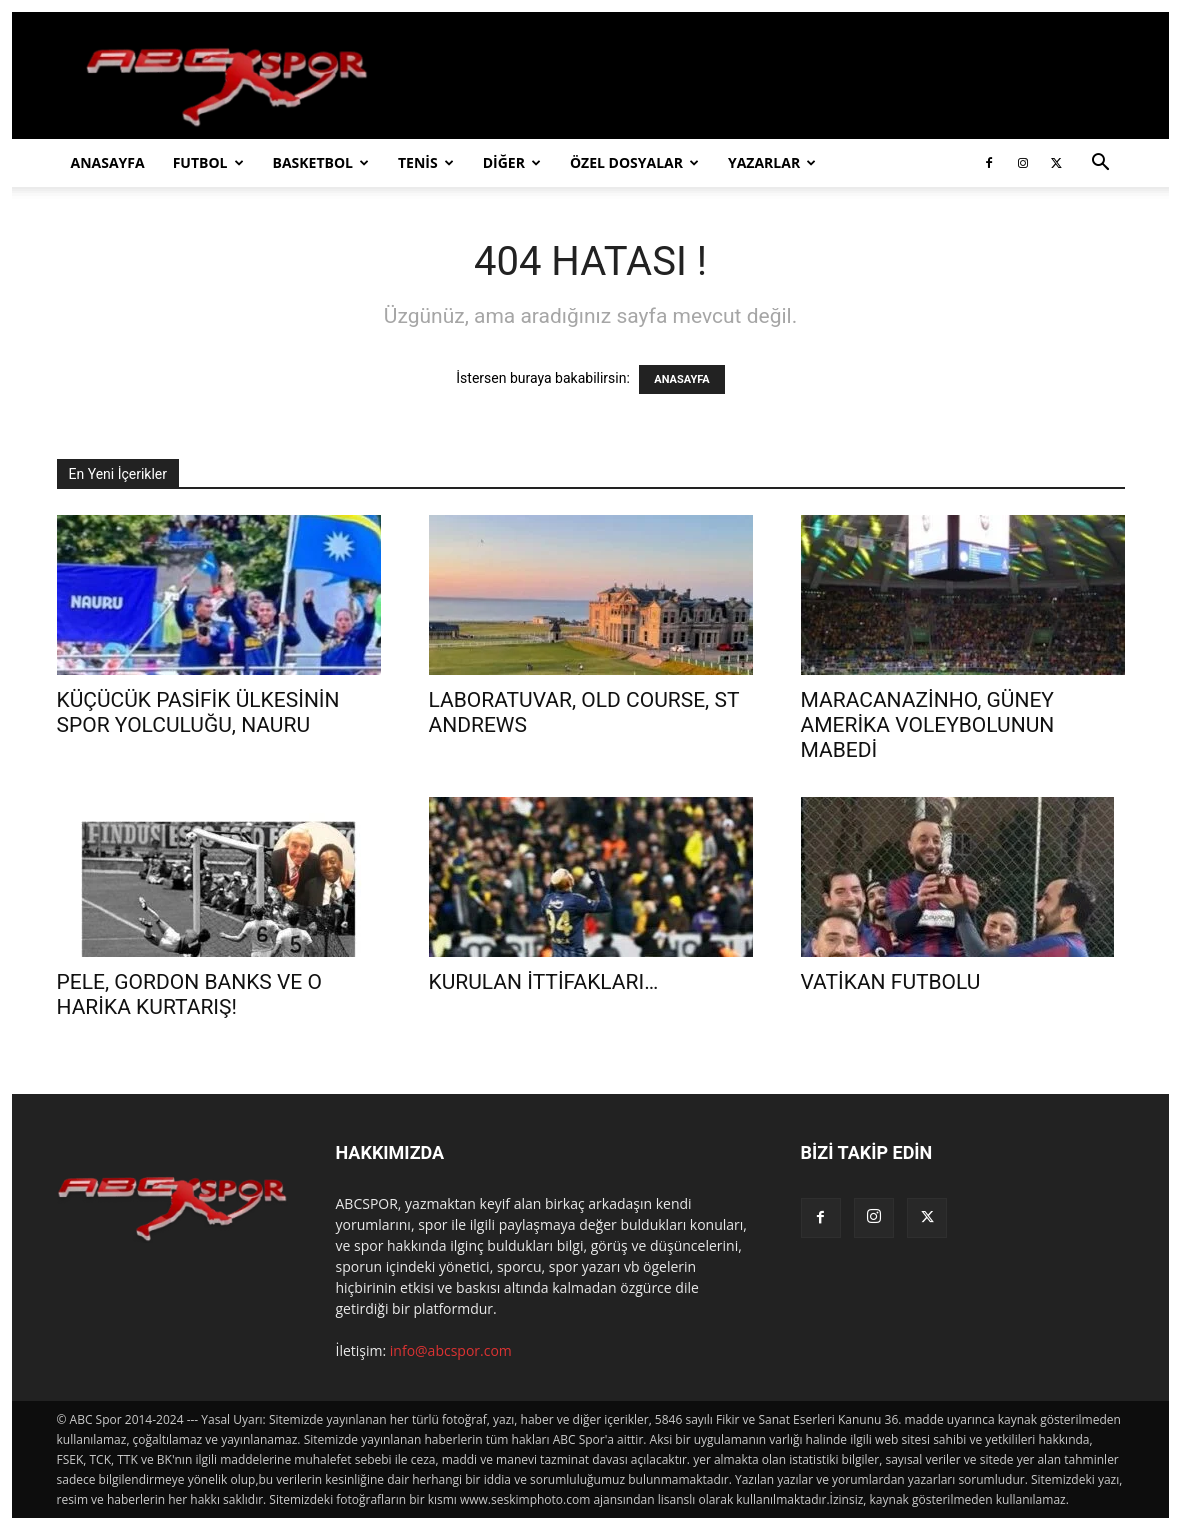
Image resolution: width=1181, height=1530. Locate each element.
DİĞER (512, 162)
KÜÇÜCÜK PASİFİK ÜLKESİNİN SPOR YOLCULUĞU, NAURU (198, 712)
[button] (1101, 164)
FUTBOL (208, 162)
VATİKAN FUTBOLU (891, 982)
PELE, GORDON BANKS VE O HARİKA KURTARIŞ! (189, 994)
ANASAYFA (108, 162)
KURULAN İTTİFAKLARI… (544, 982)
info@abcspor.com (451, 1350)
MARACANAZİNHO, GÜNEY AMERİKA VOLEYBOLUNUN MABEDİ (928, 725)
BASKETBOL (321, 162)
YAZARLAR (772, 162)
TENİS (426, 162)
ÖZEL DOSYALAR (634, 162)
